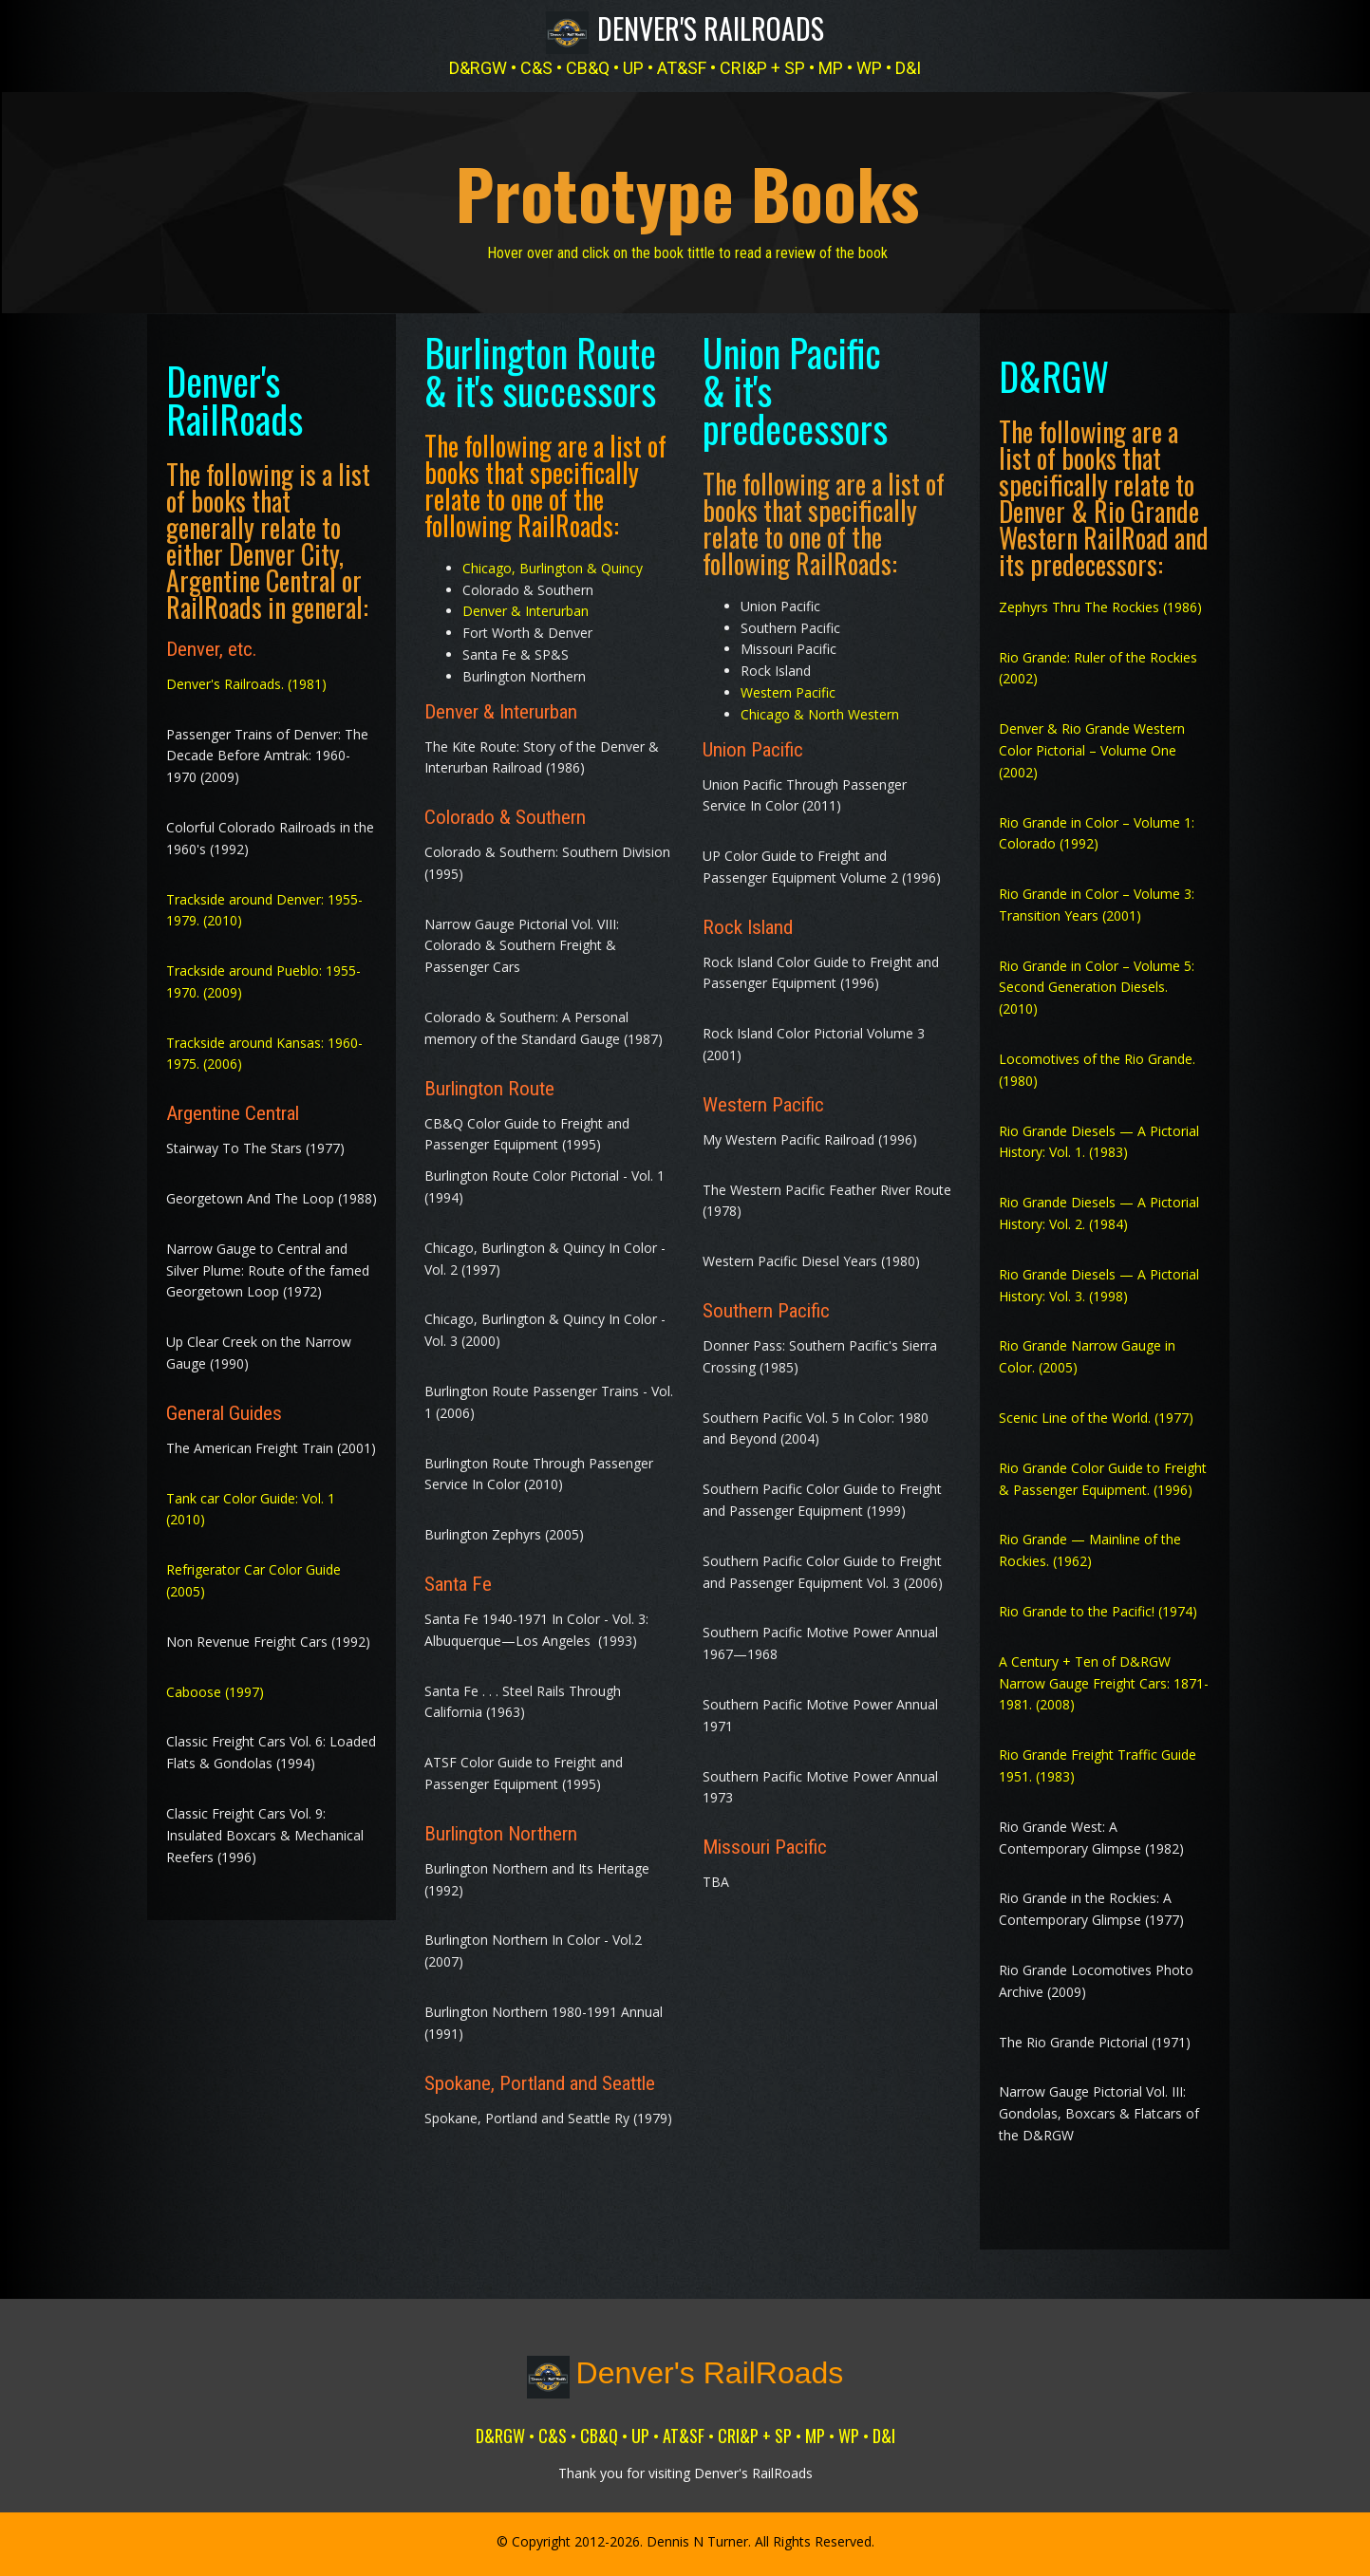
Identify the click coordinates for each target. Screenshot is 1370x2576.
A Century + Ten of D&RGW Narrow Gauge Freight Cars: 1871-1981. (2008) (1104, 1677)
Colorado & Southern (505, 810)
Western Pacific (788, 686)
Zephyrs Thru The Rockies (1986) (1100, 600)
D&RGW (1054, 369)
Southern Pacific (766, 1304)
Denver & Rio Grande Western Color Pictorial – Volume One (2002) (1092, 744)
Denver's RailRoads (710, 28)
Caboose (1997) (215, 1685)
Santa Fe (458, 1577)
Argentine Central (232, 1107)
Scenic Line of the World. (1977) (1096, 1411)
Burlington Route (489, 1082)
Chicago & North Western (820, 708)
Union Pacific (753, 743)
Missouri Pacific (767, 1841)
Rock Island (748, 920)
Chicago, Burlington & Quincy (552, 561)
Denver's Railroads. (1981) (246, 677)
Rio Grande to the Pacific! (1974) (1098, 1605)
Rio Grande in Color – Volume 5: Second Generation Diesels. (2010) (1096, 981)
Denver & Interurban (525, 605)
